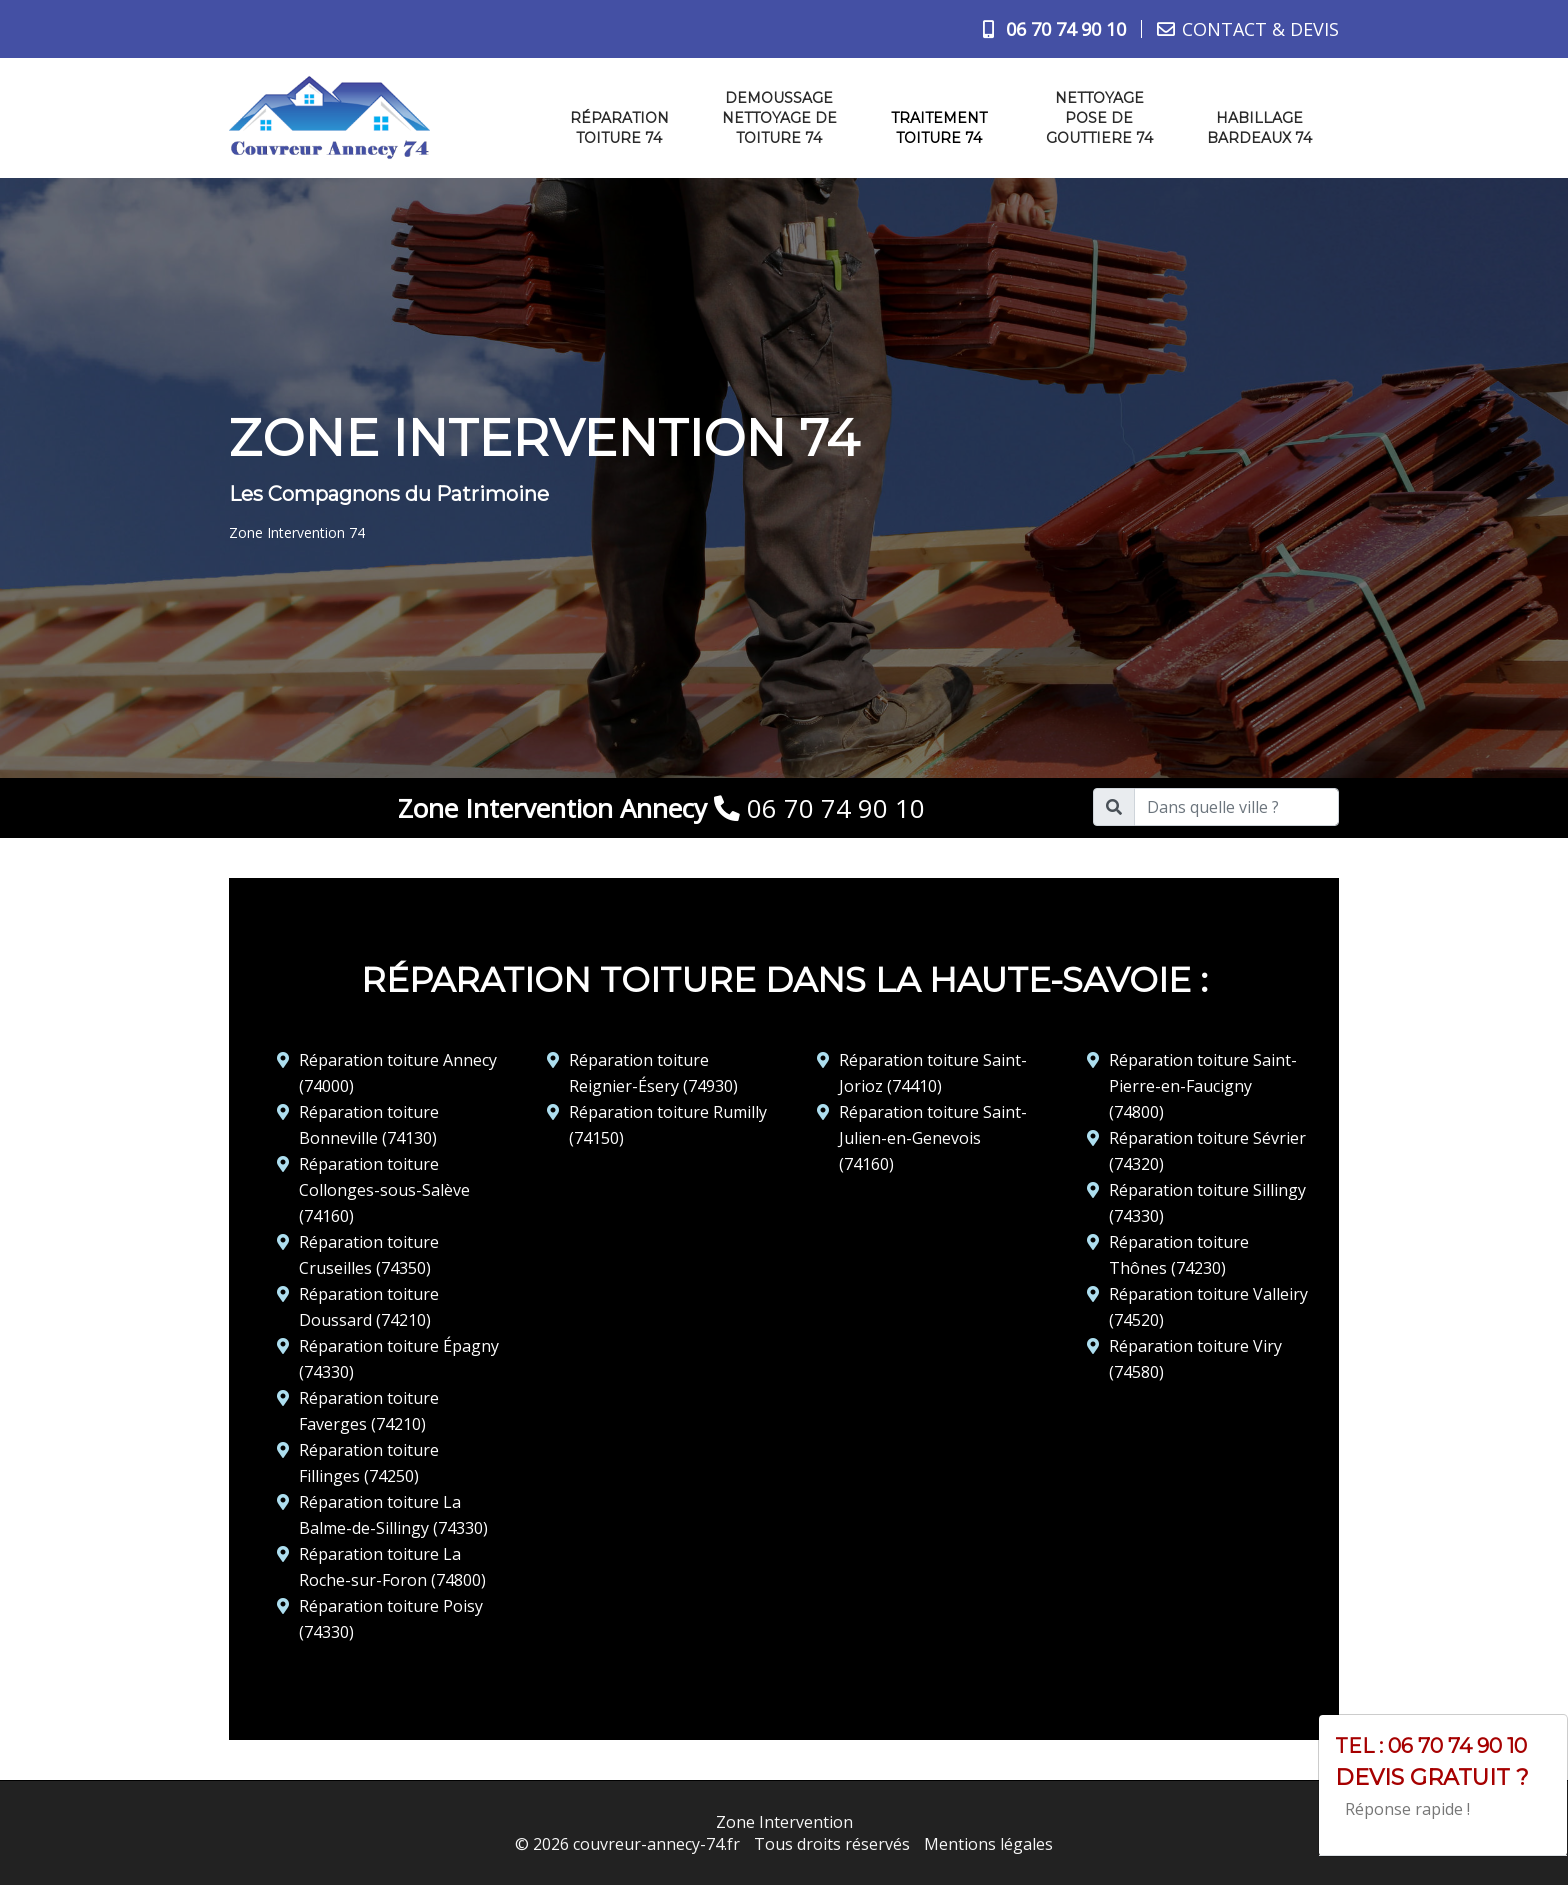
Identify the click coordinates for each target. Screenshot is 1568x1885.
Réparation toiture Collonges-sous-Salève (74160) (384, 1190)
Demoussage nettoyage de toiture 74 (779, 118)
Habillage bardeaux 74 (1259, 128)
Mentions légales (988, 1844)
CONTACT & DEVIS (1260, 29)
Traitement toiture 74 (939, 128)
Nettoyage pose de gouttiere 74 (1099, 118)
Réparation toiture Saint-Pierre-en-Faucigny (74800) (1203, 1086)
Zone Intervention (784, 1822)
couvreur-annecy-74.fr (656, 1844)
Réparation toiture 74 (619, 128)
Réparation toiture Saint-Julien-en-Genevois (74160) (933, 1138)
